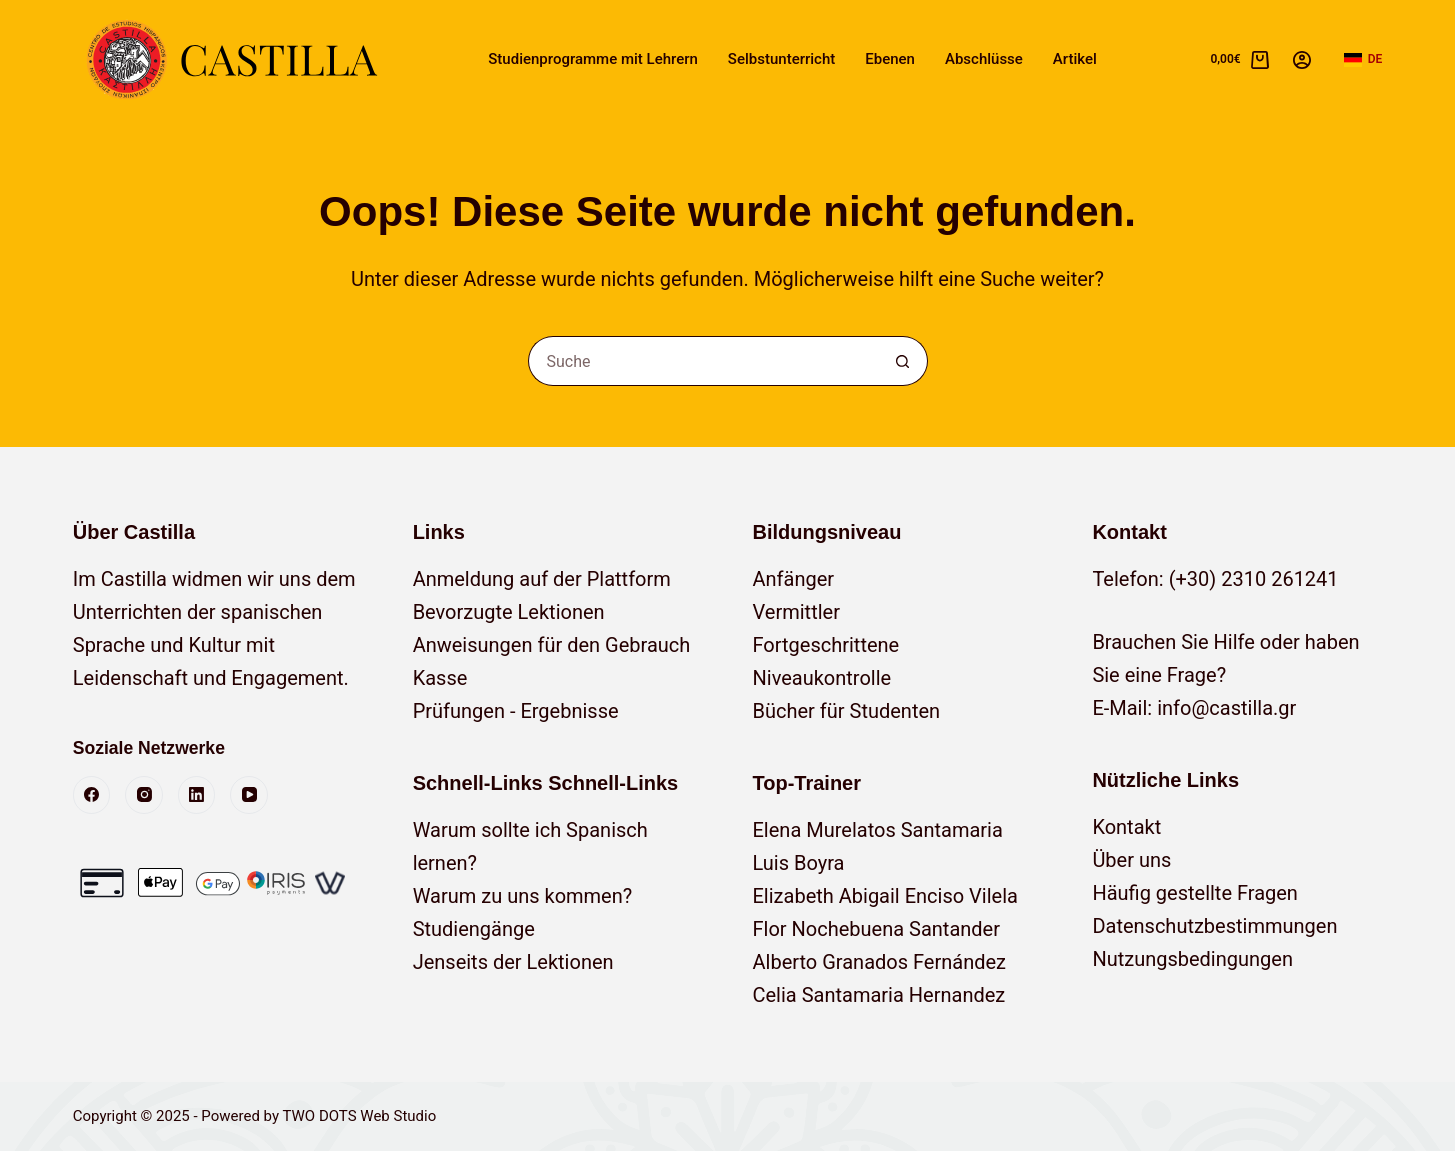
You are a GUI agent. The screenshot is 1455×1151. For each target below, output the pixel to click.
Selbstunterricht (781, 59)
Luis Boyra (799, 863)
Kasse (440, 678)
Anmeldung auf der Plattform (542, 579)
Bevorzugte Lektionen (509, 612)
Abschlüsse (984, 59)
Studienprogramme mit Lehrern (593, 59)
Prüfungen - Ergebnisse (516, 711)
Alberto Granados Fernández (880, 962)
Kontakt (1126, 827)
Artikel (1075, 59)
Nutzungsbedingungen (1192, 959)
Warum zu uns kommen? (523, 896)
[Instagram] (144, 795)
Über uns (1131, 860)
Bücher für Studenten (847, 711)
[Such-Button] (903, 361)
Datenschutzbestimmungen (1214, 926)
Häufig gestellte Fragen (1195, 893)
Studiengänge (474, 929)
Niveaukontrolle (822, 678)
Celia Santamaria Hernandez (879, 995)
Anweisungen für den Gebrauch (552, 645)
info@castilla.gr (1226, 708)
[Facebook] (92, 795)
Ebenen (890, 59)
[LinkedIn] (197, 795)
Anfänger (794, 579)
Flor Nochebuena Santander (877, 929)
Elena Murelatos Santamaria (878, 830)
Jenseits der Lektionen (513, 962)
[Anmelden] (1302, 60)
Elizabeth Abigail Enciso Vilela (885, 896)
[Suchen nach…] (703, 361)
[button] (1363, 60)
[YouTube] (249, 795)
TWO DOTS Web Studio (359, 1116)
